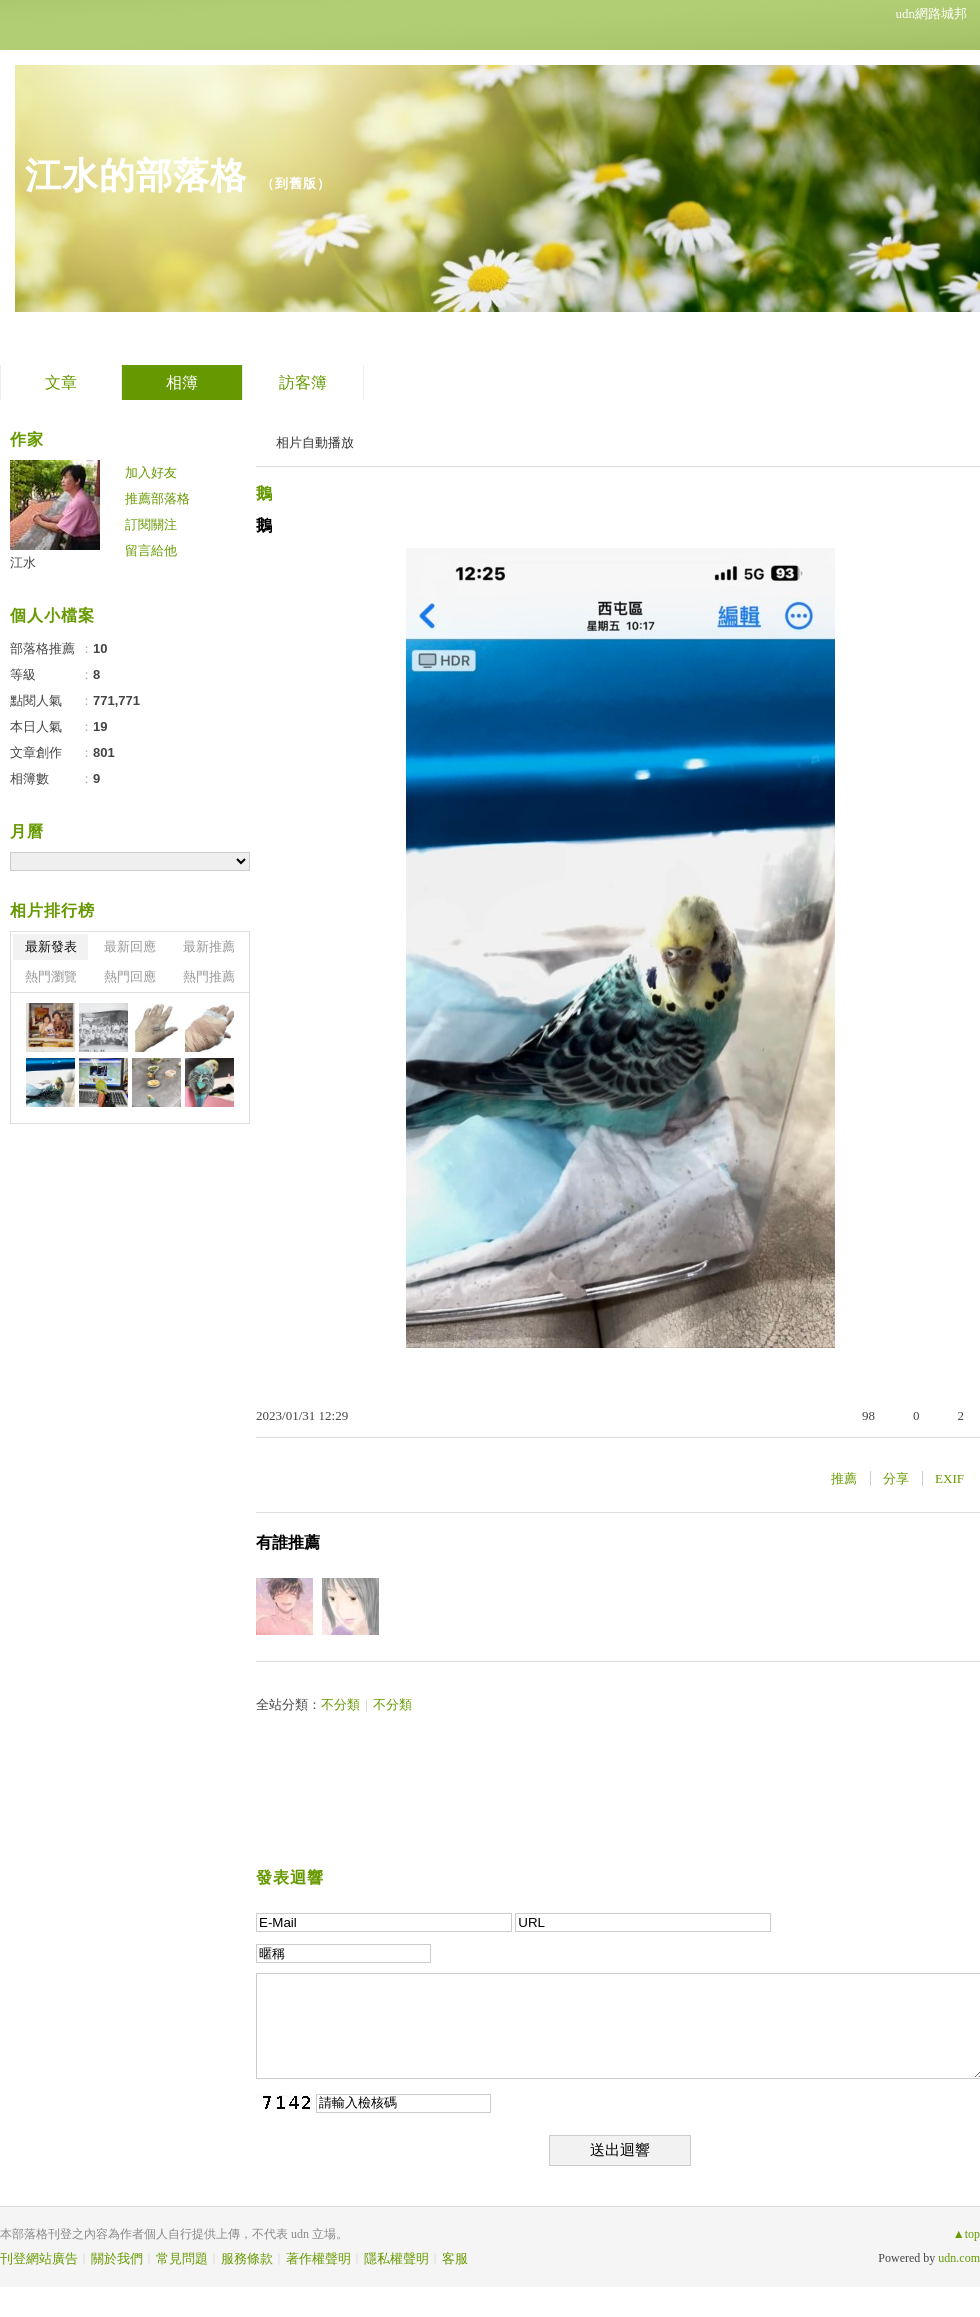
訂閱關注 (151, 524)
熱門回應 (130, 976)
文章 (61, 382)
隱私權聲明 (396, 2258)
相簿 (182, 382)
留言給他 (151, 550)
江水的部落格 (136, 175)
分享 (896, 1478)
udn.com (959, 2258)
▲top (966, 2234)
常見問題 (182, 2258)
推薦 (844, 1478)
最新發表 (51, 946)
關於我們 (117, 2258)
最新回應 (130, 946)
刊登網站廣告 (39, 2258)
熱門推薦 (209, 976)
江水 (23, 562)
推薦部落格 (157, 498)
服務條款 (247, 2258)
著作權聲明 (318, 2258)
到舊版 (296, 183)
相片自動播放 (315, 442)
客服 (455, 2258)
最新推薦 (209, 946)
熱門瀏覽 (51, 976)
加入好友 (151, 472)
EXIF (949, 1478)
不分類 (340, 1704)
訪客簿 (303, 382)
